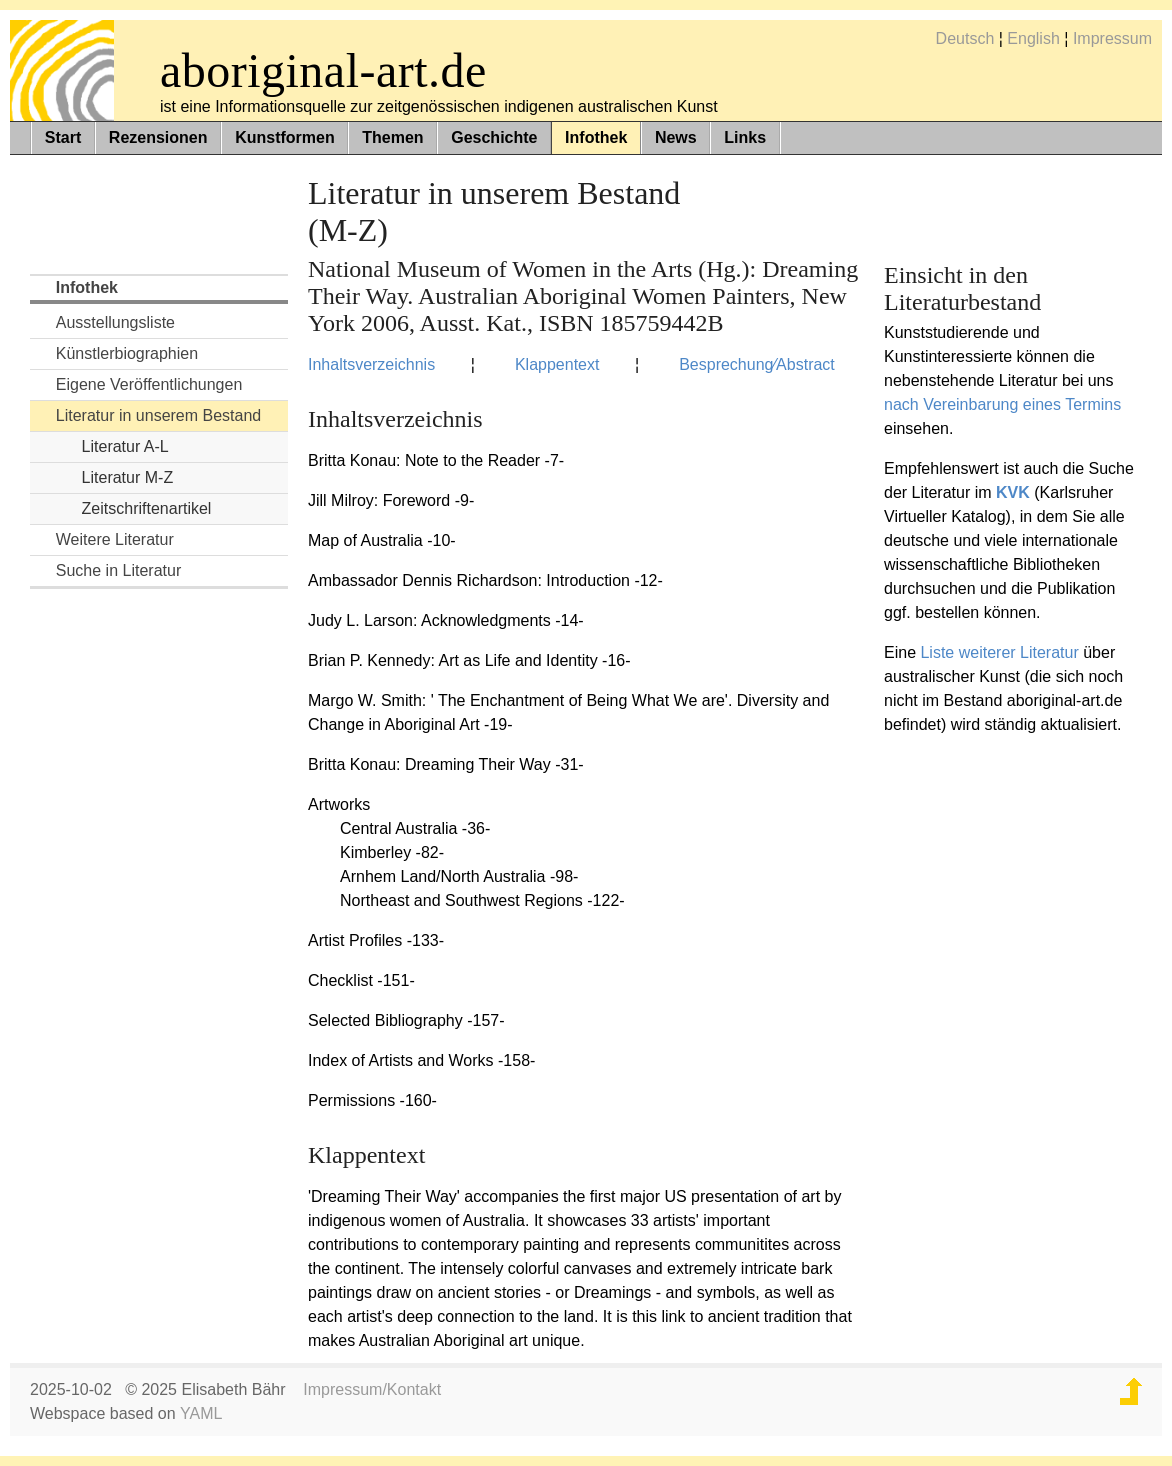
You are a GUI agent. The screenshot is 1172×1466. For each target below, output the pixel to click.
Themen (392, 137)
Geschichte (494, 137)
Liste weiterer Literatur (999, 652)
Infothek (596, 137)
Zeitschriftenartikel (147, 508)
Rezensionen (158, 137)
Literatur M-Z (128, 477)
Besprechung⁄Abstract (757, 364)
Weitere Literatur (115, 539)
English (1033, 38)
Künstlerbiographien (127, 353)
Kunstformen (285, 137)
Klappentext (557, 364)
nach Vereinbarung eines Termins (1002, 404)
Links (745, 137)
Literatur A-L (125, 446)
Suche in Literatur (118, 570)
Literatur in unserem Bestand (158, 415)
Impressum (1112, 38)
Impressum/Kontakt (372, 1389)
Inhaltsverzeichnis (371, 364)
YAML (201, 1413)
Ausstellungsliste (115, 322)
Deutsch (965, 38)
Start (63, 137)
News (676, 137)
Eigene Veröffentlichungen (149, 384)
